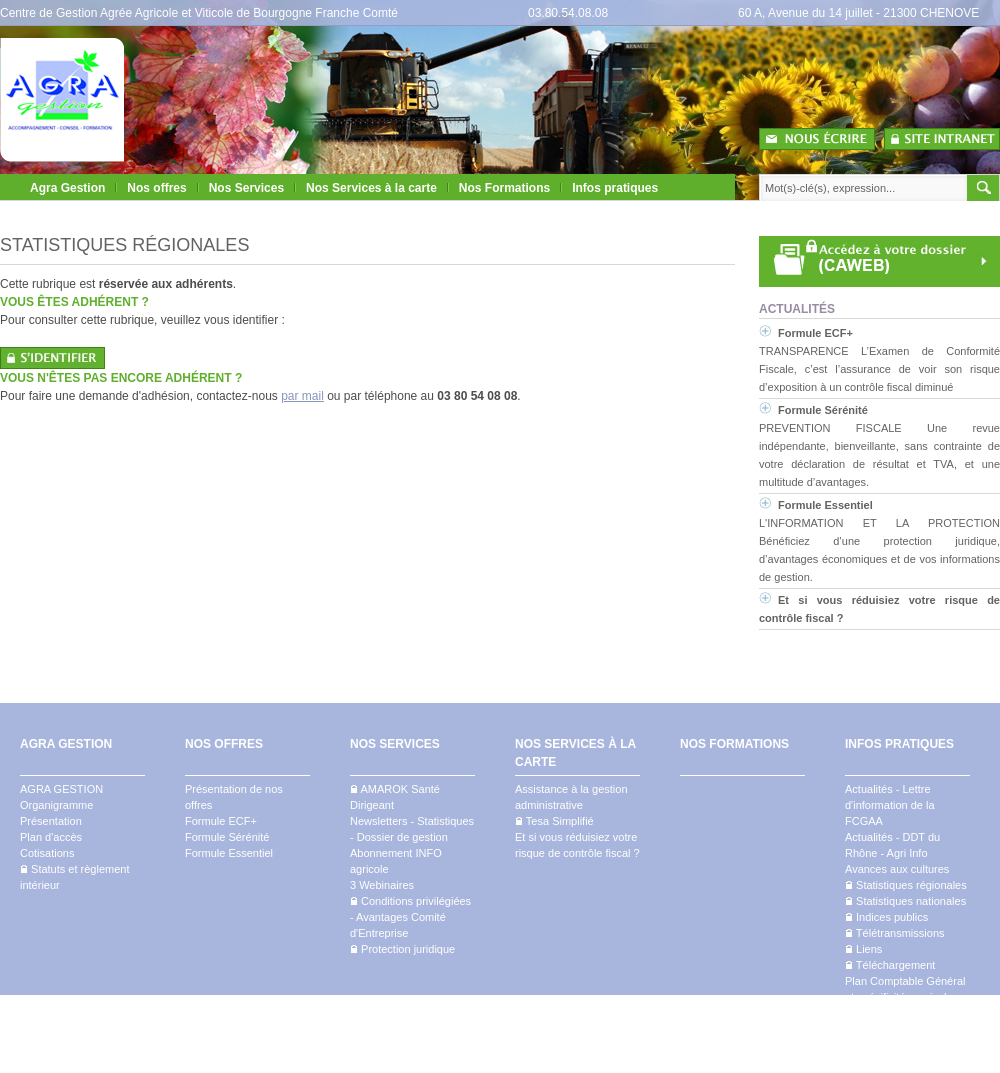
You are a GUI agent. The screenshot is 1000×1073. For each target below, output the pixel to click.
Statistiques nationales (905, 901)
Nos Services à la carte (371, 188)
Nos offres (156, 188)
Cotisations (47, 853)
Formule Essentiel (825, 505)
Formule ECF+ (815, 333)
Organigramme (56, 805)
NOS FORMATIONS (734, 744)
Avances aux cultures (897, 869)
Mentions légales (958, 1064)
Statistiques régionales (906, 885)
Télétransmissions (895, 933)
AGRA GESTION (66, 744)
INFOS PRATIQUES (899, 744)
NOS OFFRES (224, 744)
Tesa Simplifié (554, 821)
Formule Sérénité (823, 410)
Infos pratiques (615, 188)
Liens (863, 949)
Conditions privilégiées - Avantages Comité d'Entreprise (410, 917)
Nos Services (246, 188)
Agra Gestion (67, 188)
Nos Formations (504, 188)
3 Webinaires (382, 885)
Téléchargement (890, 965)
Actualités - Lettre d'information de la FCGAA (890, 805)
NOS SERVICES (395, 744)
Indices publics (886, 917)
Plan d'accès (51, 837)
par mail (302, 396)
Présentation (51, 821)
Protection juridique (402, 949)
